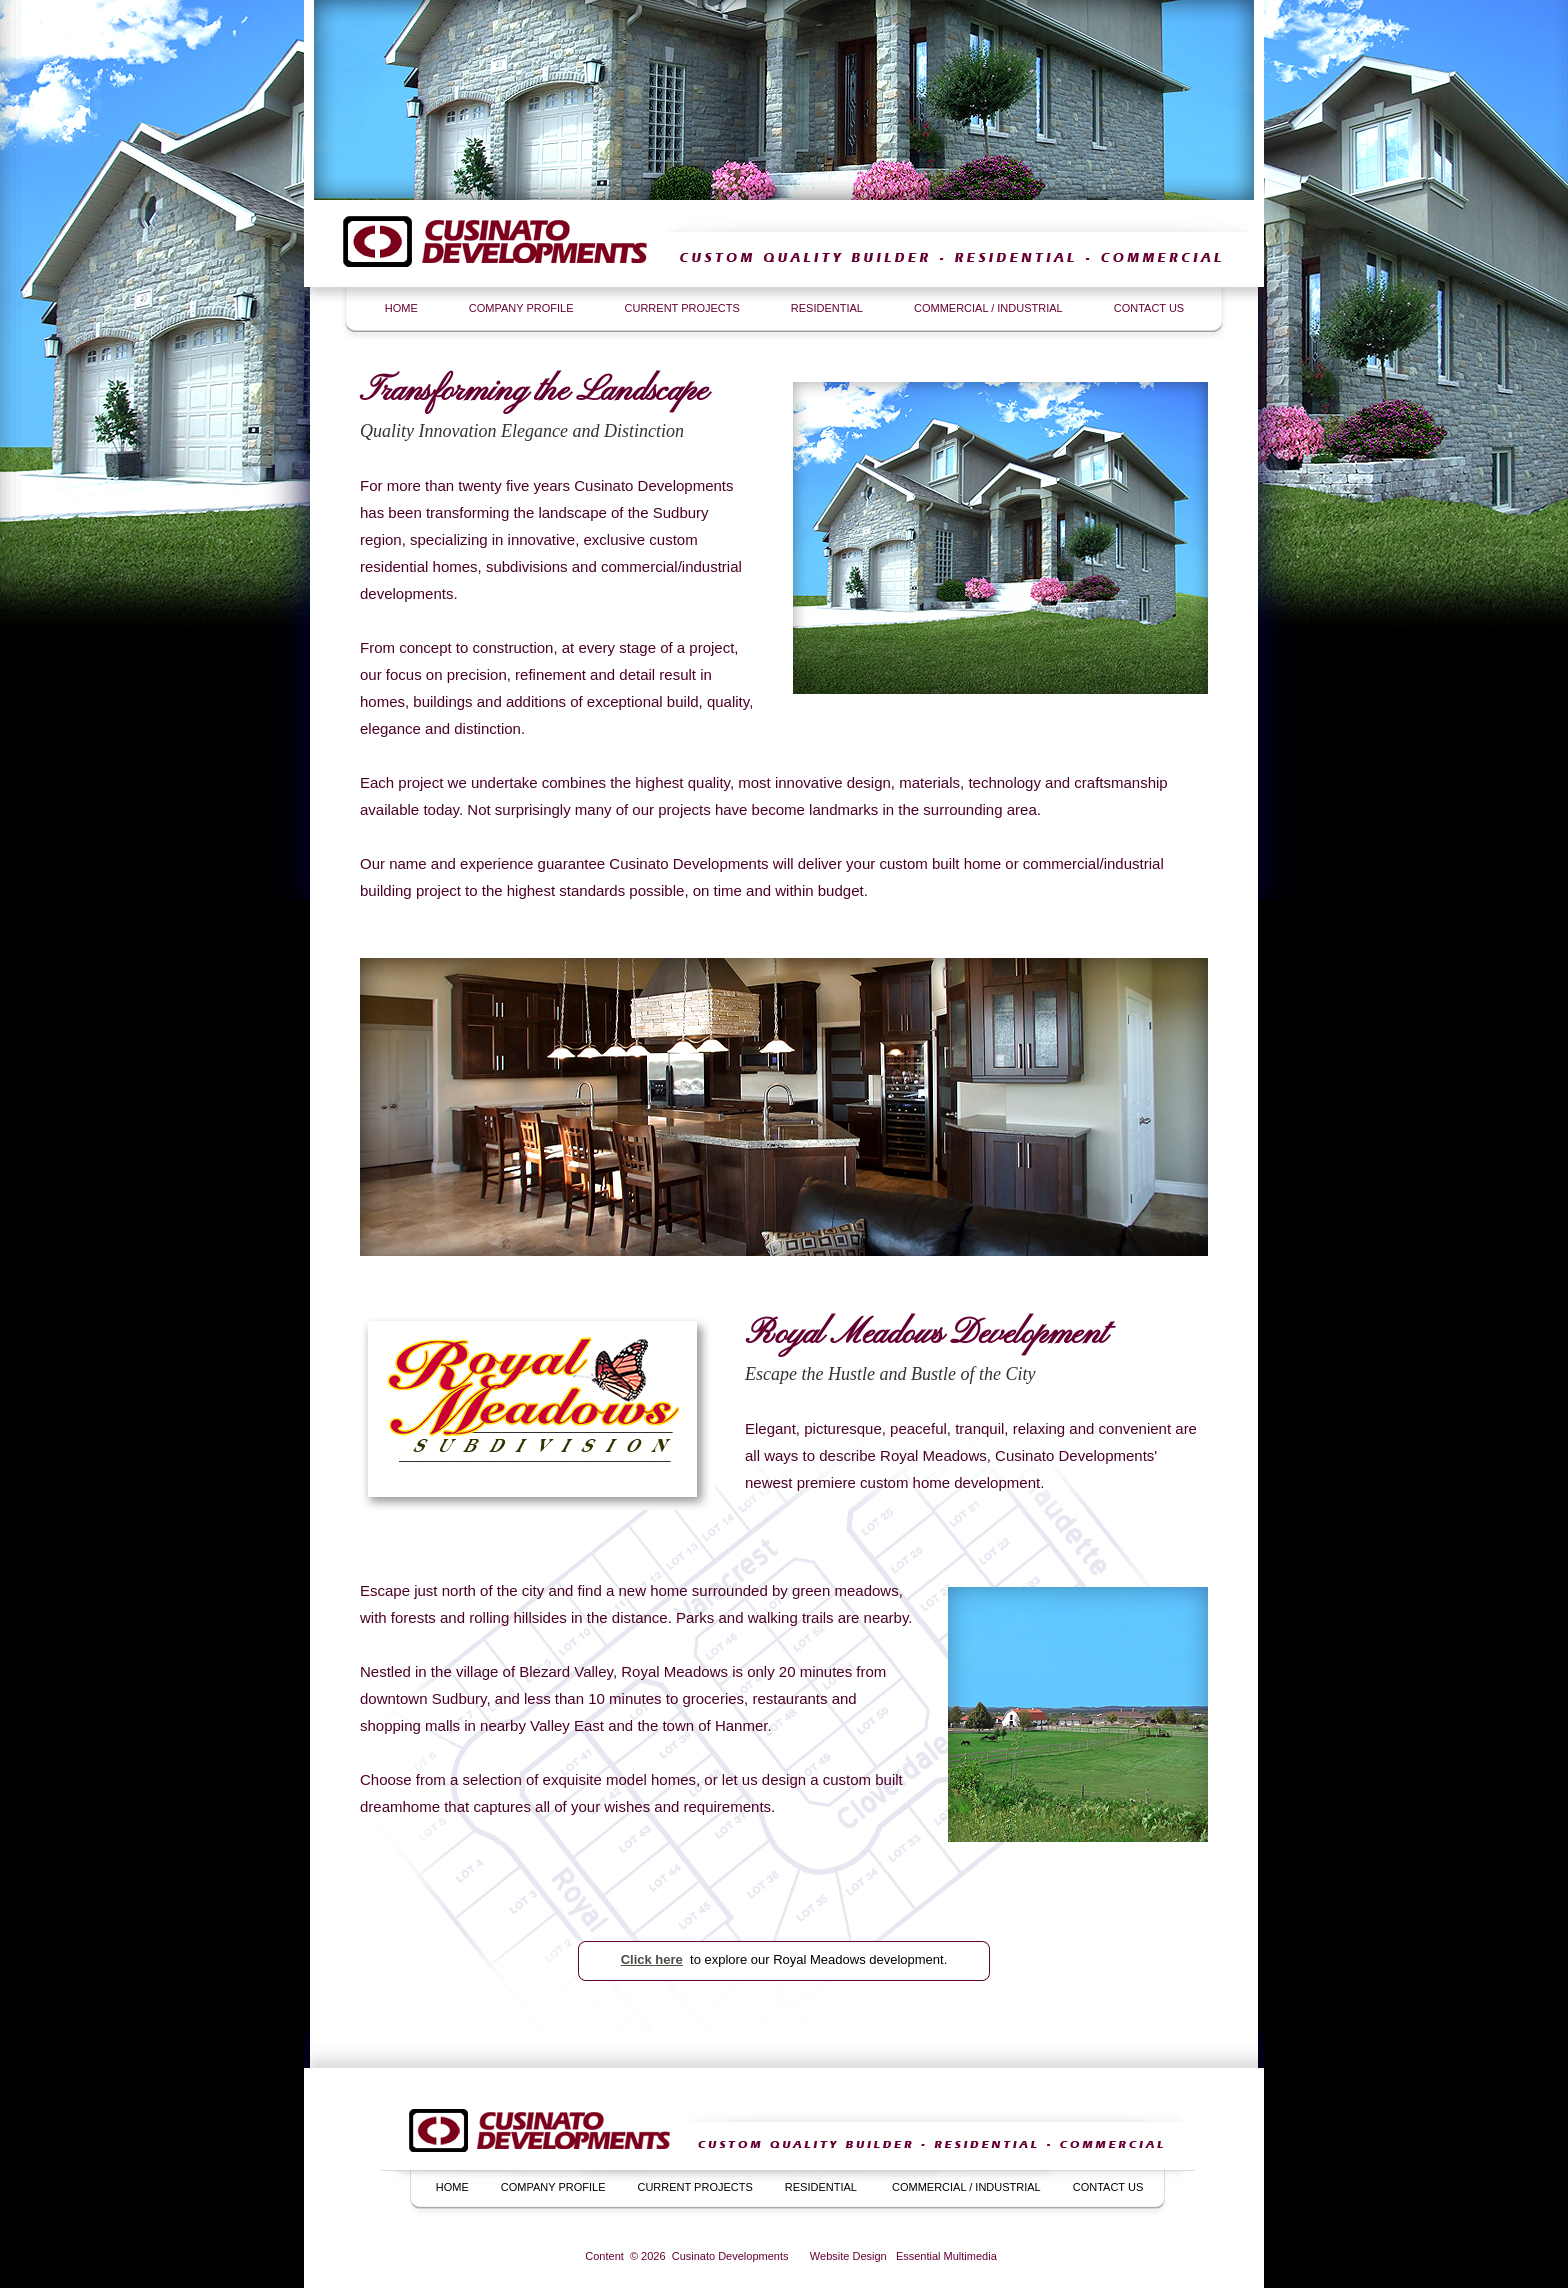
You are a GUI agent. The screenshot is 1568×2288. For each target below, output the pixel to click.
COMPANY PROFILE (521, 308)
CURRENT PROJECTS (682, 308)
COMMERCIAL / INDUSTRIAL (988, 308)
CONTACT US (1149, 308)
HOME (401, 308)
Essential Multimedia (946, 2256)
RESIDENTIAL (827, 308)
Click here (652, 1959)
